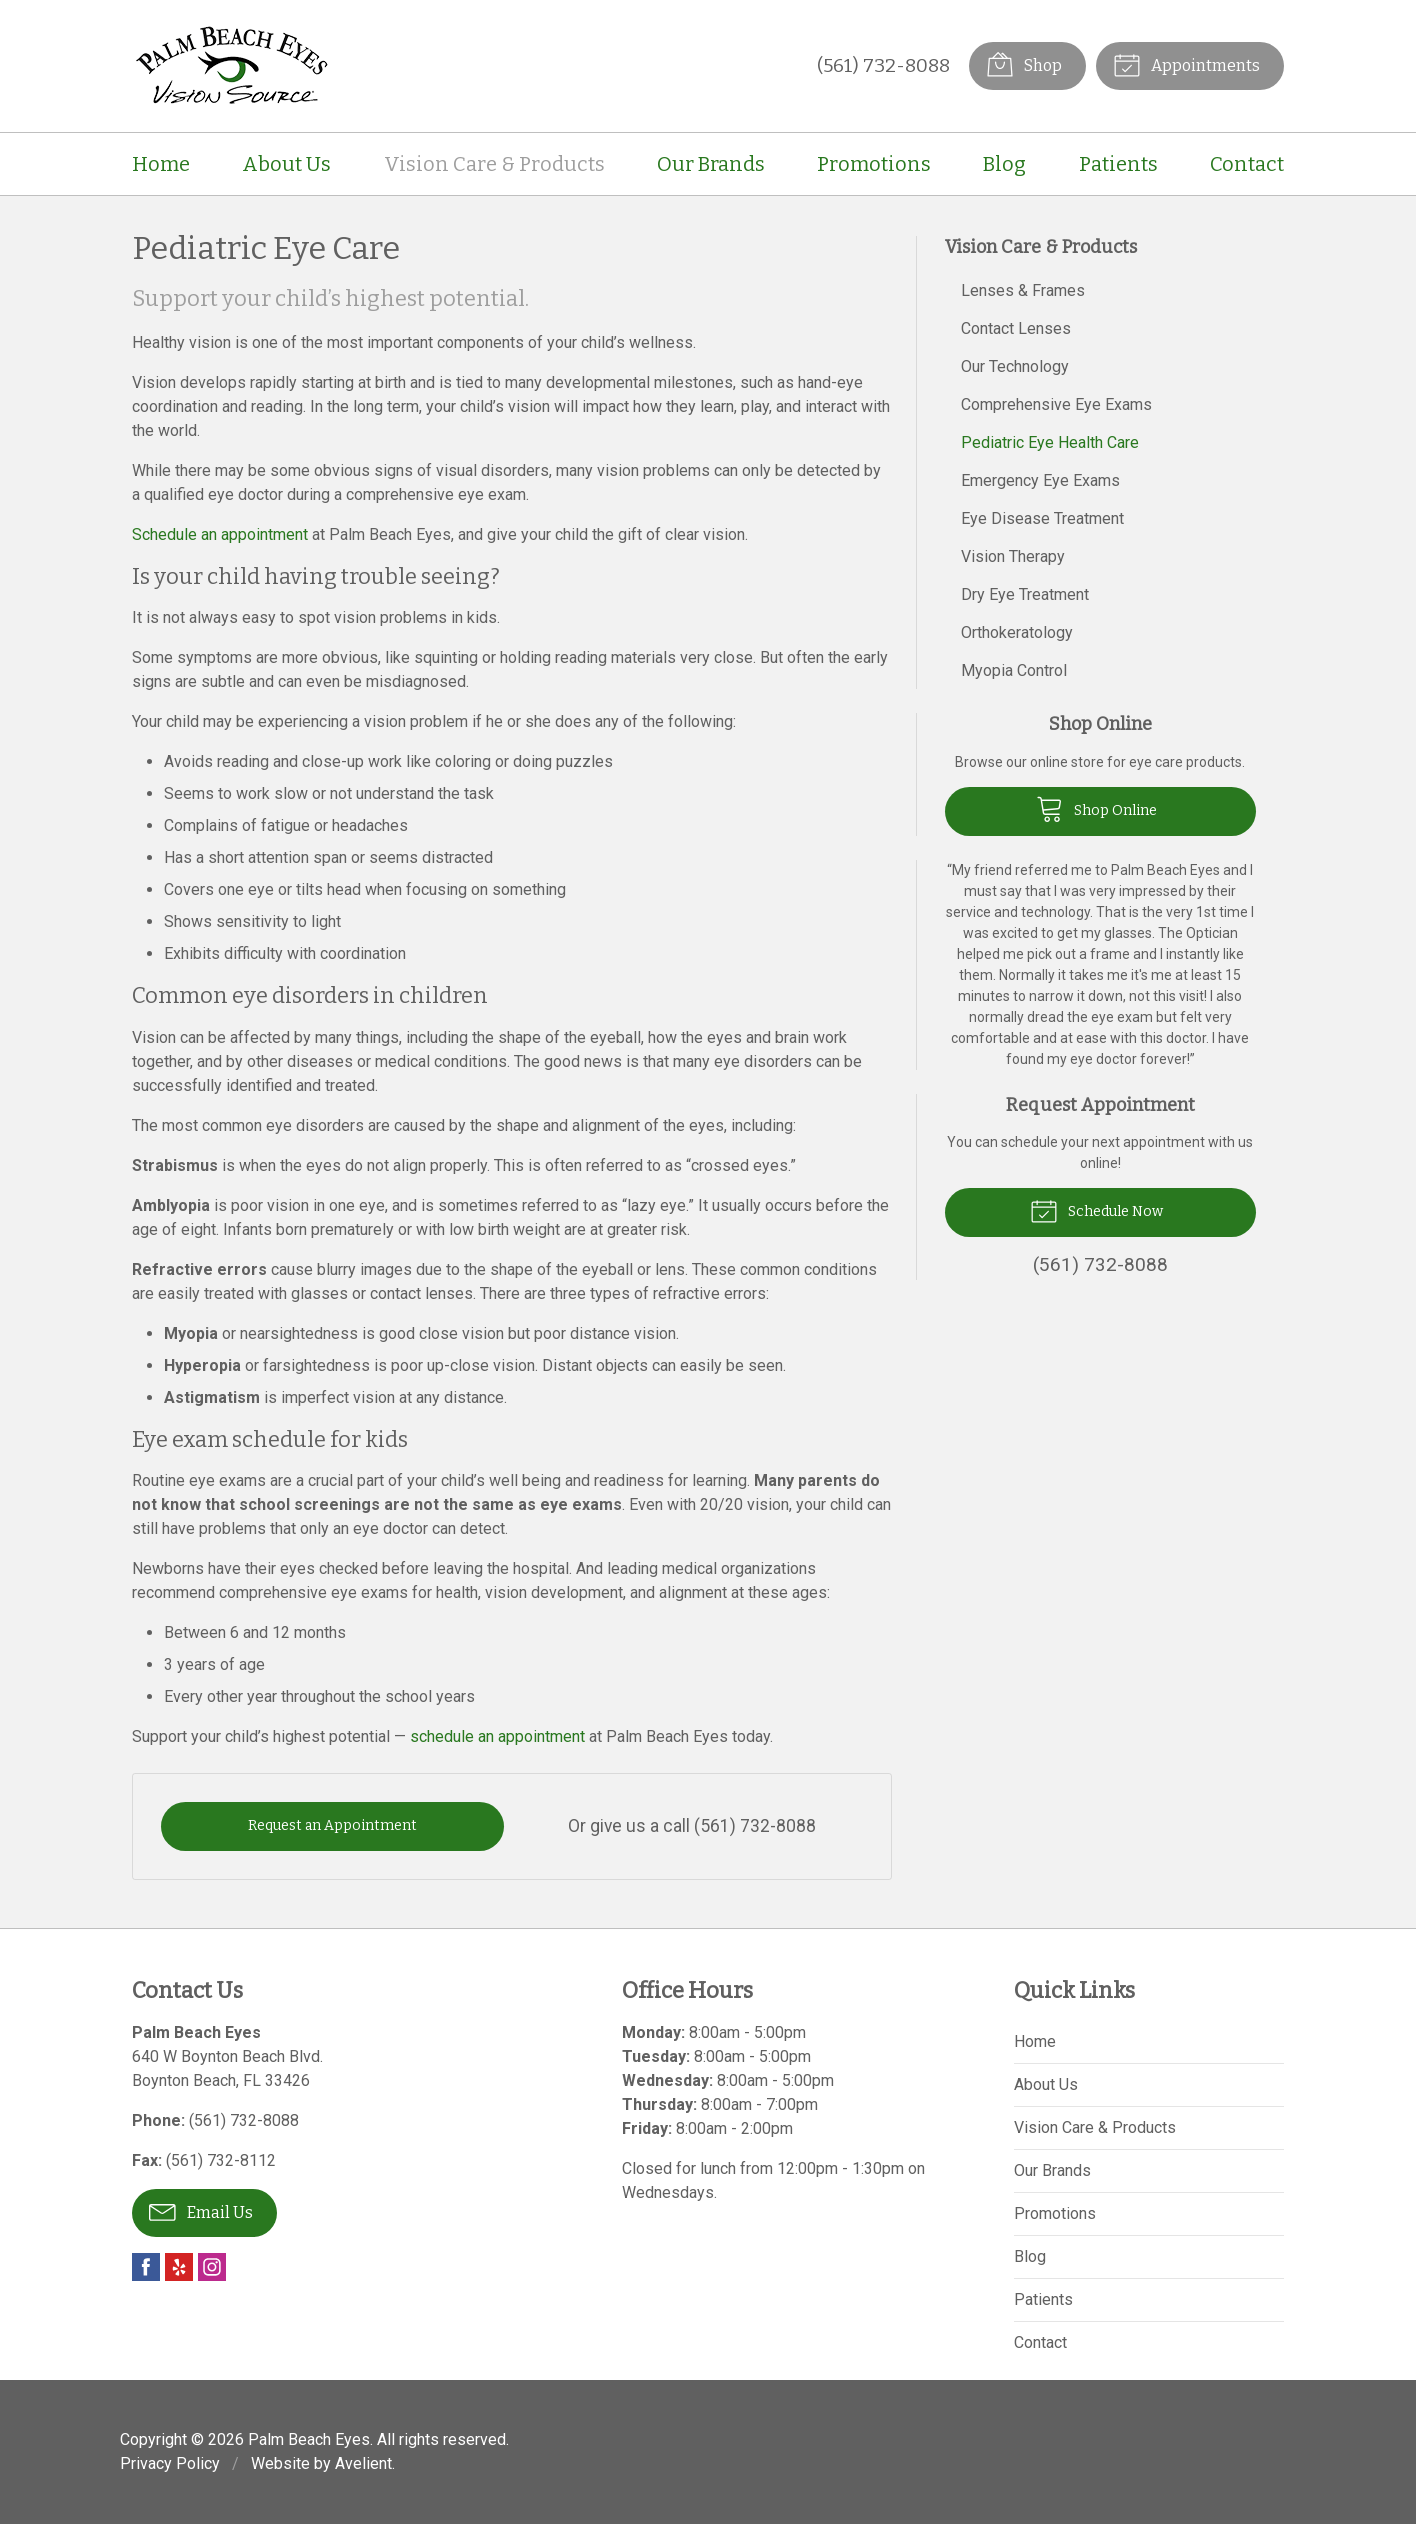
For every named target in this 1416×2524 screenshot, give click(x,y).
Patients (1118, 164)
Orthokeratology (1017, 632)
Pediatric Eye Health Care (1050, 442)
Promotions (874, 164)
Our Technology (1015, 366)
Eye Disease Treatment (1042, 518)
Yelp (179, 2267)
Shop (1024, 64)
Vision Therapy (1013, 556)
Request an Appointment (332, 1825)
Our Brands (711, 164)
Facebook (146, 2267)
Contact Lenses (1016, 328)
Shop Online (1096, 808)
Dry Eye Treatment (1025, 594)
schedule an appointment (497, 1736)
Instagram (212, 2267)
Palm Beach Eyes (309, 2439)
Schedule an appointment (220, 534)
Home (161, 164)
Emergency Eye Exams (1040, 480)
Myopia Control (1014, 670)
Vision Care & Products (494, 164)
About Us (286, 164)
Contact (1247, 164)
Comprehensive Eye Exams (1056, 404)
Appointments (1186, 64)
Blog (1004, 164)
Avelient (363, 2463)
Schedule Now (1096, 1210)
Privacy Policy (170, 2463)
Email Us (201, 2211)
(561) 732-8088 (883, 65)
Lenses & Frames (1023, 290)
